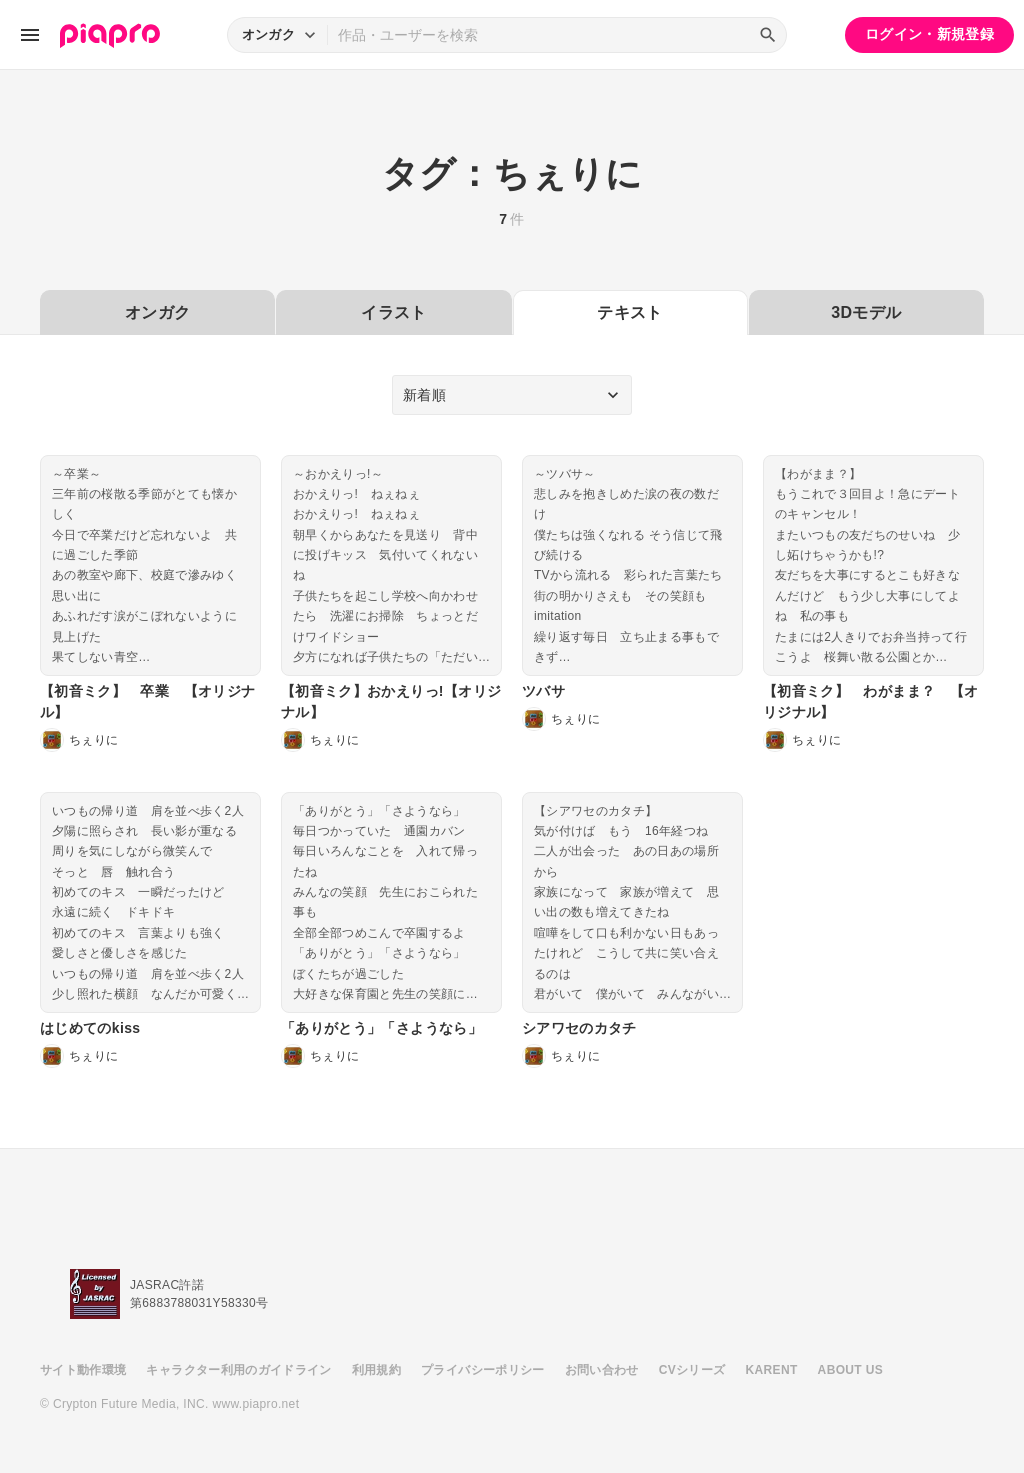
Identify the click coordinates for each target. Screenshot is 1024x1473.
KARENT (772, 1370)
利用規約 (376, 1370)
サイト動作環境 (83, 1370)
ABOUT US (850, 1370)
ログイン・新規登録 (929, 34)
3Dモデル (866, 312)
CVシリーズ (692, 1370)
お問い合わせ (602, 1370)
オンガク (157, 312)
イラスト (393, 312)
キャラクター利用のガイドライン (238, 1370)
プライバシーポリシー (483, 1370)
